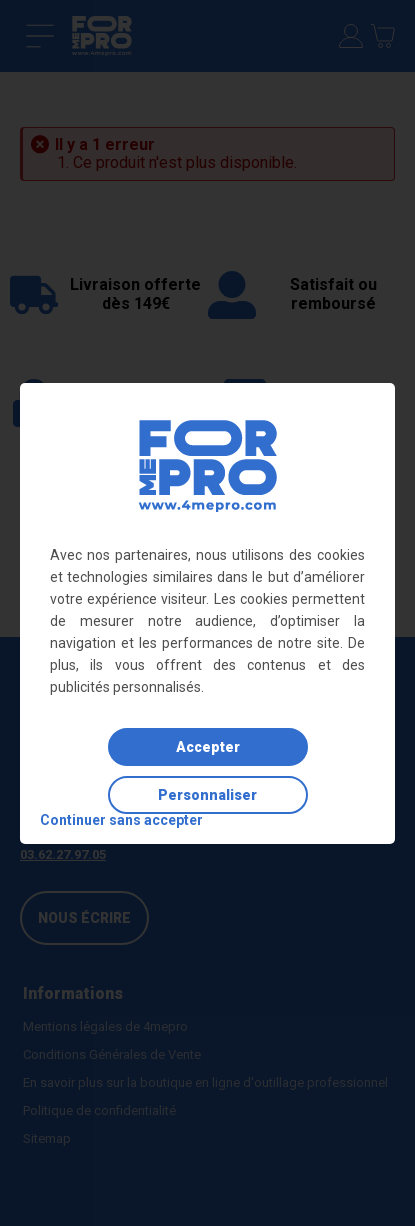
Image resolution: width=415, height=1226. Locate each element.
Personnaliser (207, 795)
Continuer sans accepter (121, 820)
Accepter (208, 747)
